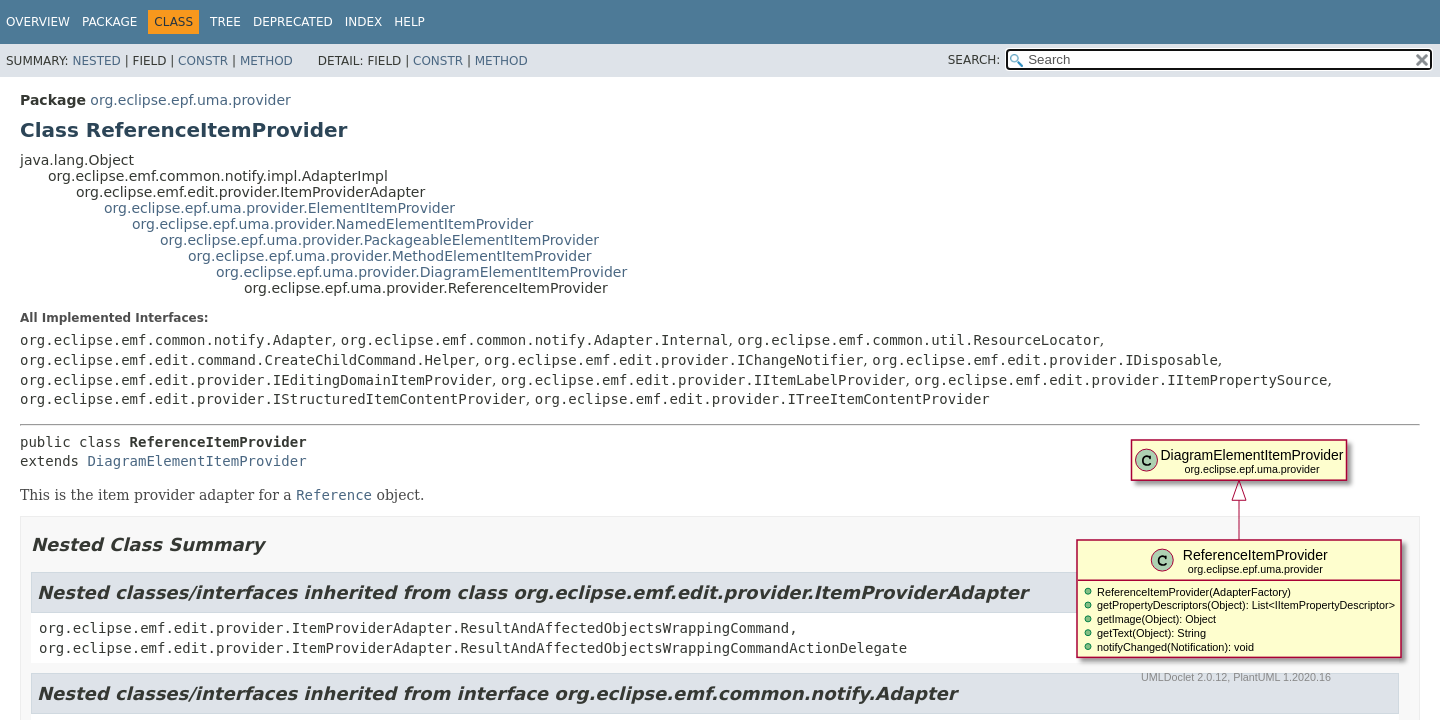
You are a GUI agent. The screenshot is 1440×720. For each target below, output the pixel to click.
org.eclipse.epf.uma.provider (190, 100)
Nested (96, 61)
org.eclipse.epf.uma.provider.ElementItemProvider (279, 208)
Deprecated (293, 22)
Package (109, 22)
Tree (225, 22)
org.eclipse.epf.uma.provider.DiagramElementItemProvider (421, 272)
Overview (38, 22)
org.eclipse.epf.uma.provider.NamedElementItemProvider (332, 224)
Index (364, 22)
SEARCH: (974, 60)
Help (409, 22)
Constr (203, 61)
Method (266, 61)
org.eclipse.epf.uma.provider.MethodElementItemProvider (390, 256)
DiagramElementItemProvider (196, 461)
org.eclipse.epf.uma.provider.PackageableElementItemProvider (379, 240)
